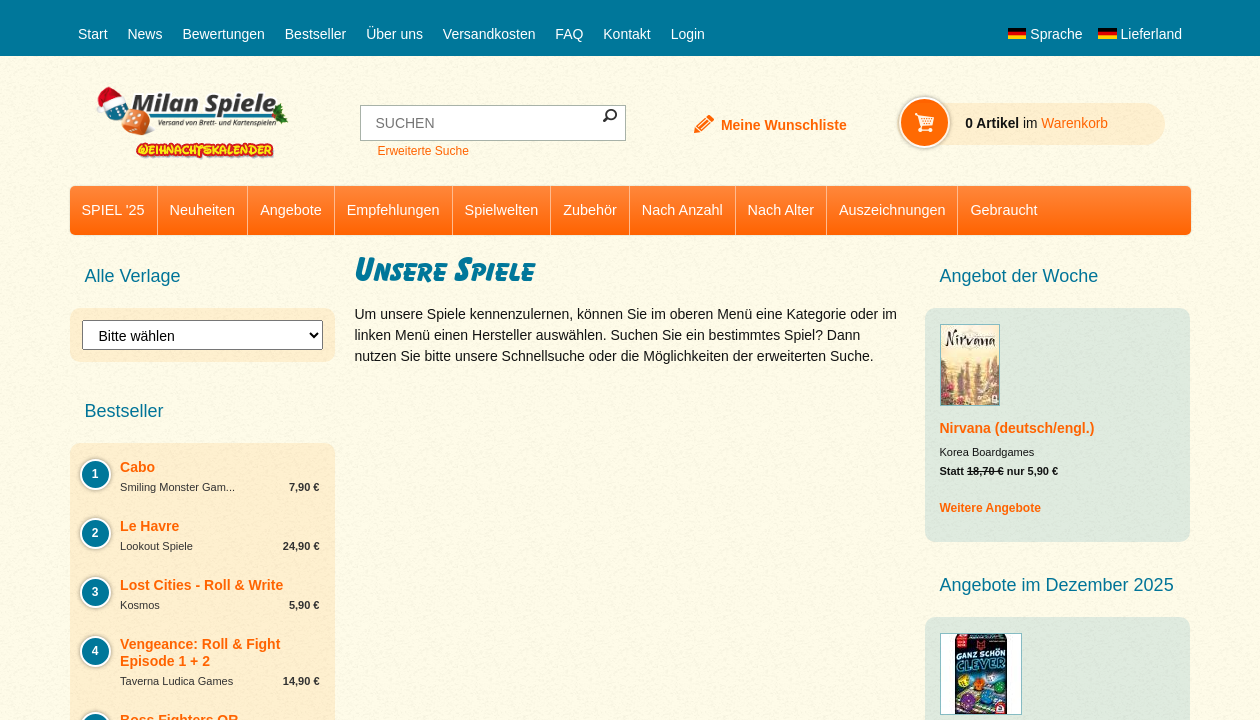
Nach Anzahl (682, 210)
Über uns (394, 34)
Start (93, 34)
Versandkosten (489, 34)
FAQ (569, 34)
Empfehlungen (393, 210)
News (144, 34)
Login (688, 34)
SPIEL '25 (113, 210)
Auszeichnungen (892, 210)
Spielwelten (502, 210)
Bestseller (315, 34)
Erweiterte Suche (422, 151)
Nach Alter (781, 210)
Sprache (1045, 34)
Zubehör (590, 210)
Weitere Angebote (990, 508)
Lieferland (1140, 34)
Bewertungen (223, 34)
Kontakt (626, 34)
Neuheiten (203, 210)
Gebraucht (1003, 210)
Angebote (291, 210)
